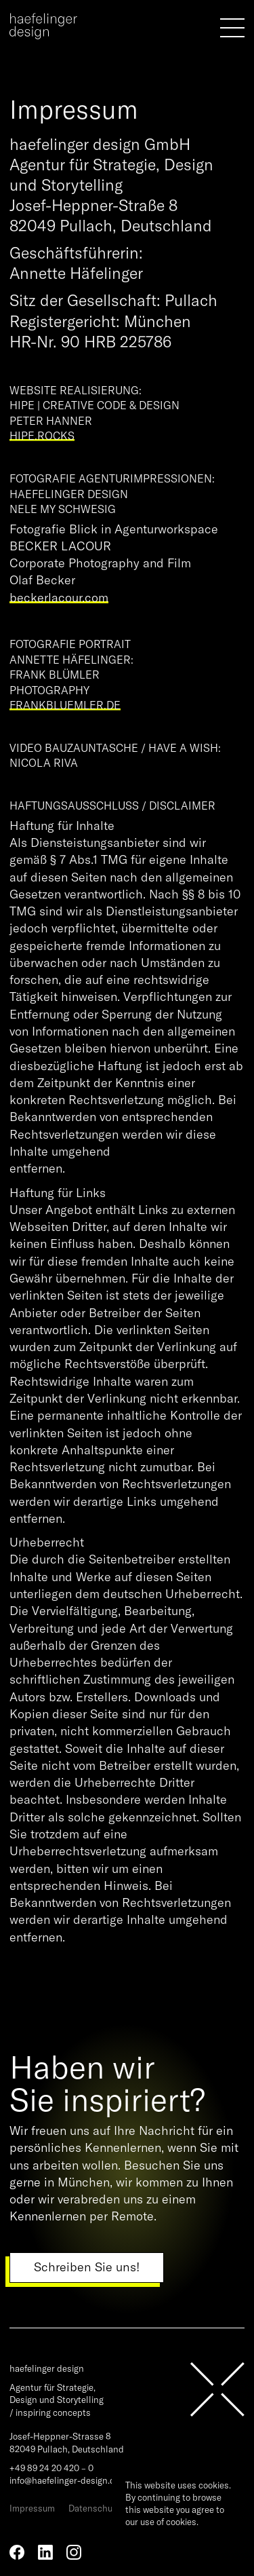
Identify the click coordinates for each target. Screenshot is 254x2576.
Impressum (32, 2508)
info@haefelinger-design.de (64, 2480)
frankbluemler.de (65, 705)
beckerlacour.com (58, 597)
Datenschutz (94, 2508)
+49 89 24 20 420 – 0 (51, 2468)
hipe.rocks (42, 435)
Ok (136, 2544)
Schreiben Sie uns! (87, 2267)
